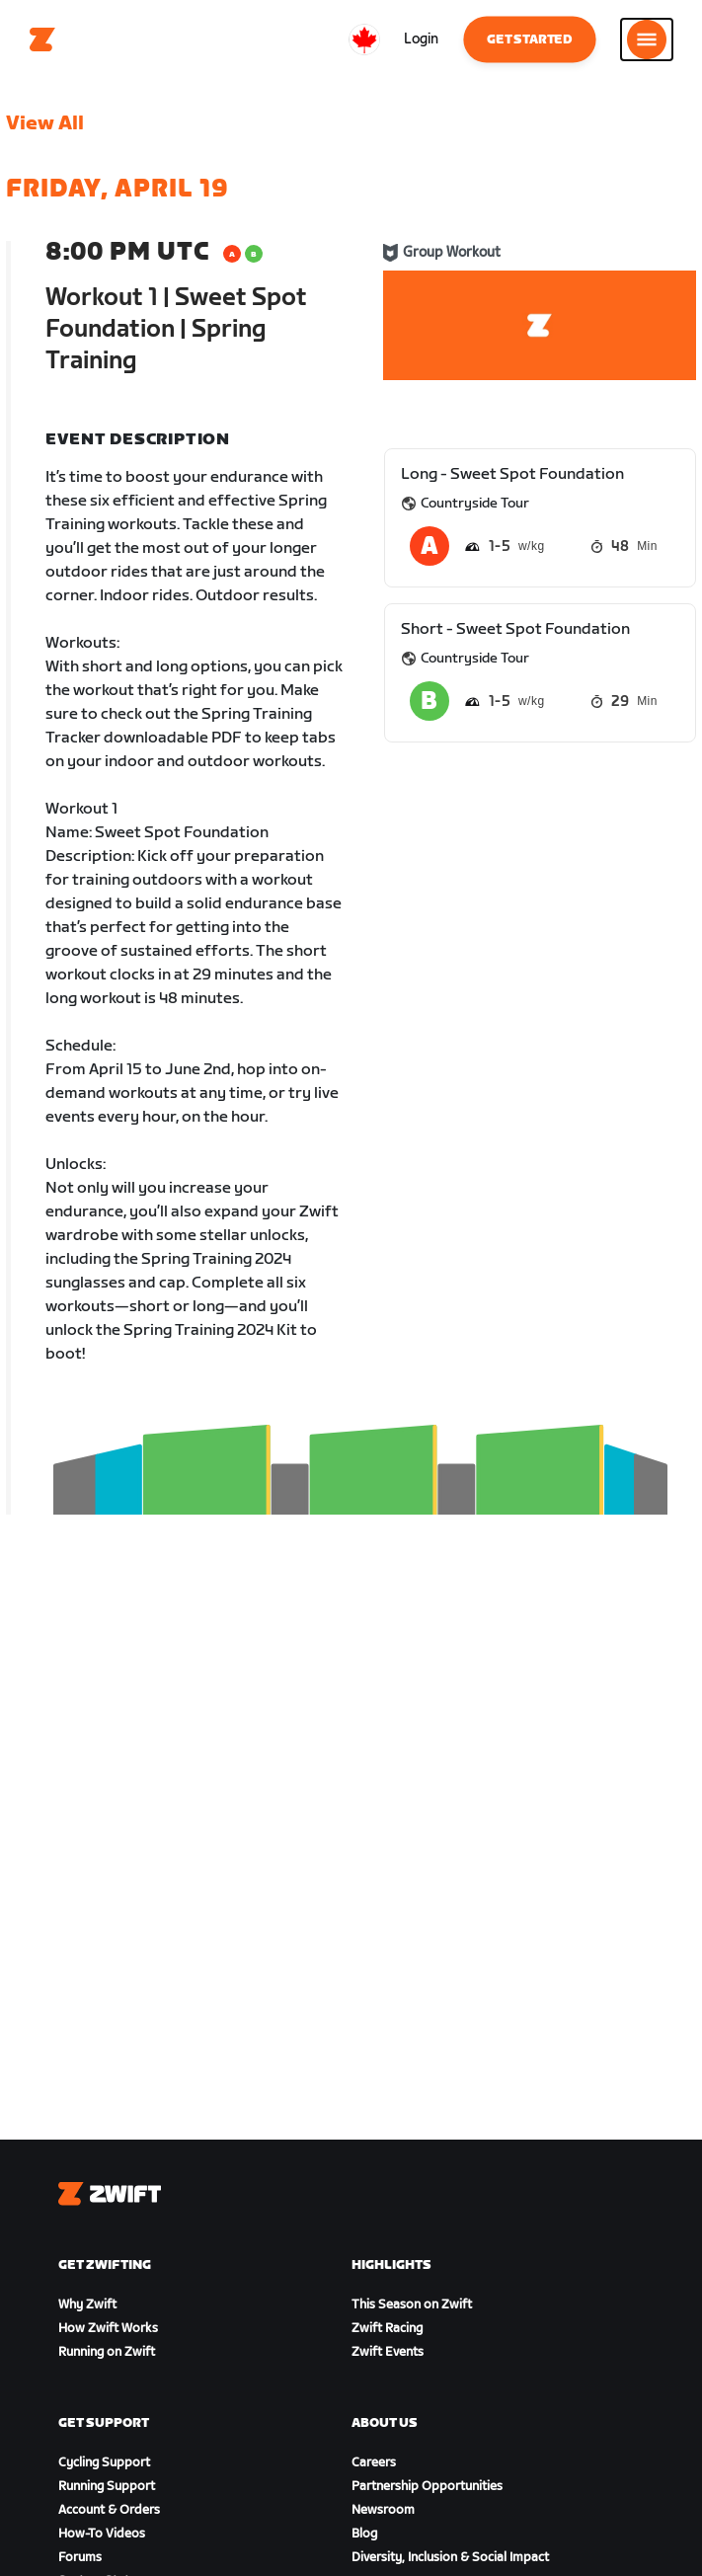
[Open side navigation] (646, 39)
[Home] (42, 39)
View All (45, 123)
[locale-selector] (364, 39)
